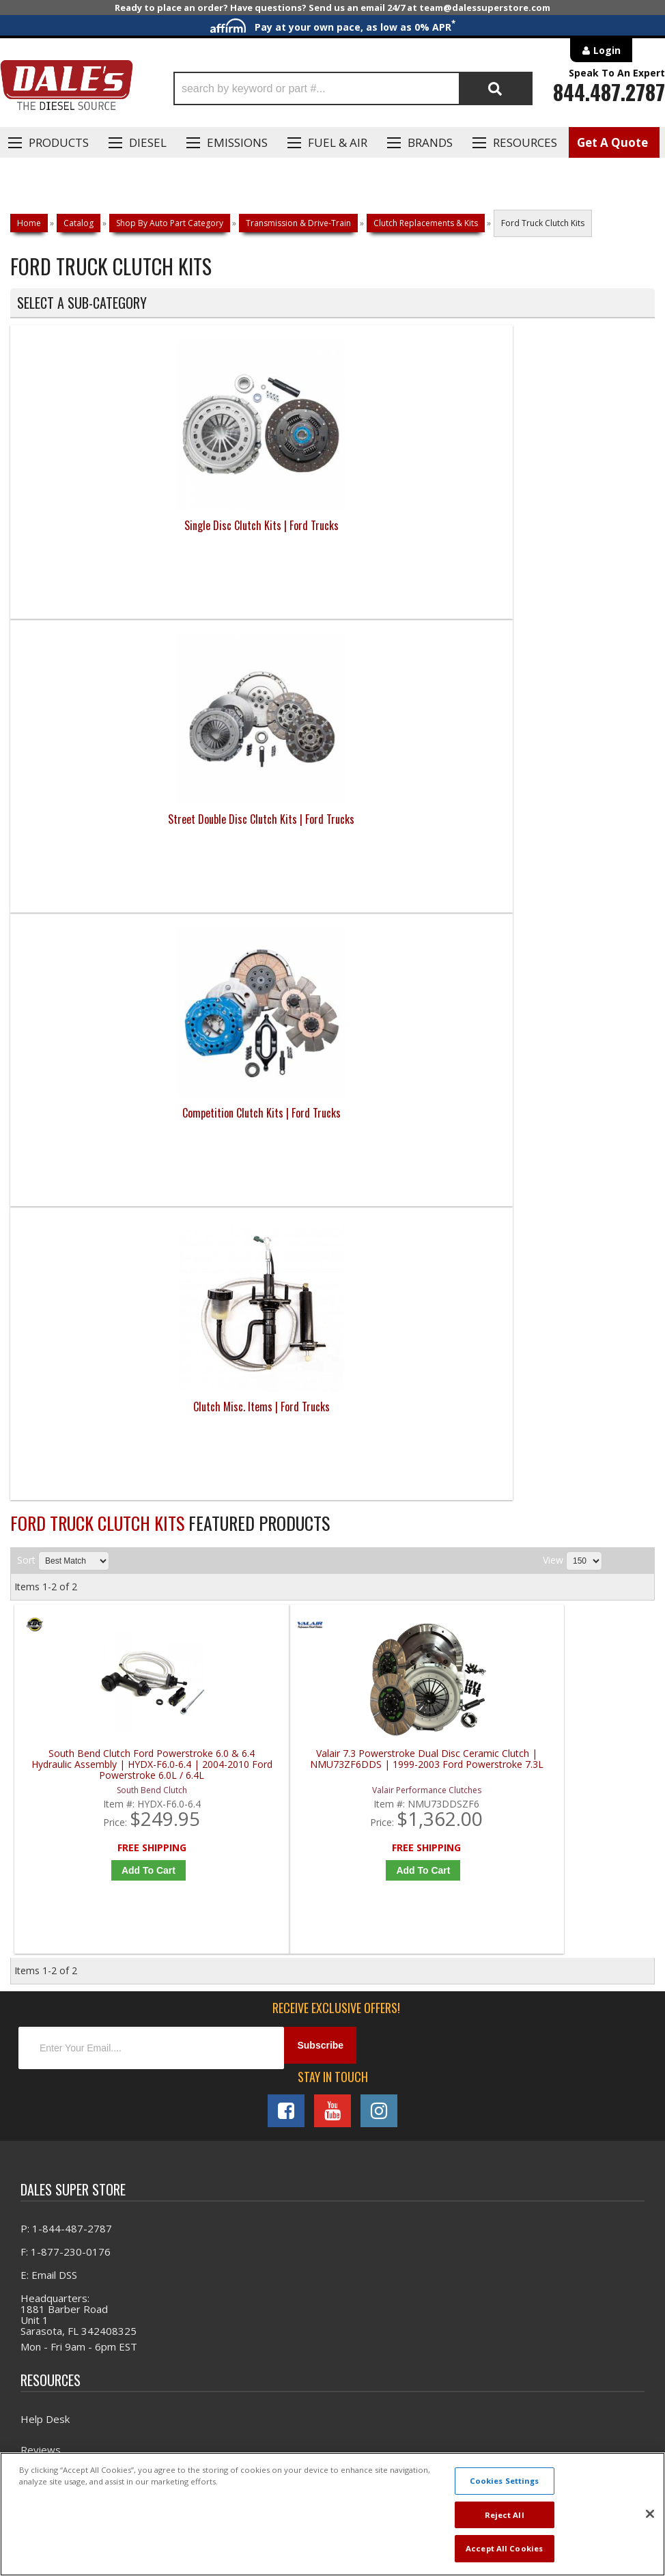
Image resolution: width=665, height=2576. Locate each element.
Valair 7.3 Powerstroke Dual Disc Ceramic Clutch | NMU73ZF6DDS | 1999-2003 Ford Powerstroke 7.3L (256, 902)
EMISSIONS (237, 142)
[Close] (650, 2514)
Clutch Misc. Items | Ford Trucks (574, 552)
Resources (525, 142)
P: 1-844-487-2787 (66, 1380)
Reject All (504, 2515)
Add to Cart (98, 1008)
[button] (353, 88)
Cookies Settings (504, 2481)
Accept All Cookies (504, 2548)
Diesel (148, 142)
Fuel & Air (337, 142)
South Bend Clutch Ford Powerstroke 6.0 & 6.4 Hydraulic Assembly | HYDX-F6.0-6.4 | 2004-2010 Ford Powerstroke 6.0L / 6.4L (95, 902)
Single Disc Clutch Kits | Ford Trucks (91, 552)
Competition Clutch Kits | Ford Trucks (413, 552)
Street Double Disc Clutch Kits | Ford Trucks (252, 552)
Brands (430, 142)
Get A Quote (612, 142)
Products (59, 142)
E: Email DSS (48, 1426)
